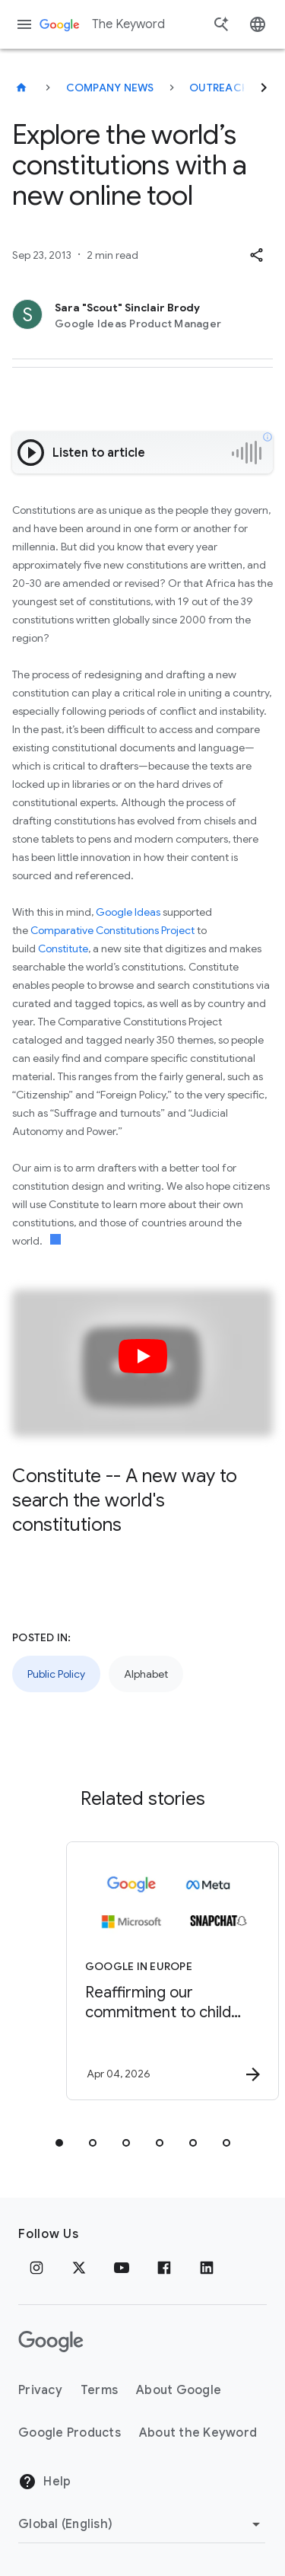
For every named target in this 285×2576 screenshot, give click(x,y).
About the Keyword (198, 2433)
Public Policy (56, 1674)
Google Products (69, 2433)
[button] (256, 255)
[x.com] (79, 2267)
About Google (178, 2390)
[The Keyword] (21, 87)
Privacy (40, 2390)
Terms (99, 2390)
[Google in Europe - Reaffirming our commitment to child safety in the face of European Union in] (169, 1970)
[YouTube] (121, 2267)
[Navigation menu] (24, 24)
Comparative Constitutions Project (112, 930)
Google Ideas (128, 912)
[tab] (59, 2143)
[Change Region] (141, 2524)
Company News (110, 87)
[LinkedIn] (206, 2267)
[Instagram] (36, 2267)
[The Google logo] (51, 2341)
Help (44, 2481)
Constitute (63, 948)
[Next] (263, 87)
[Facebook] (164, 2267)
